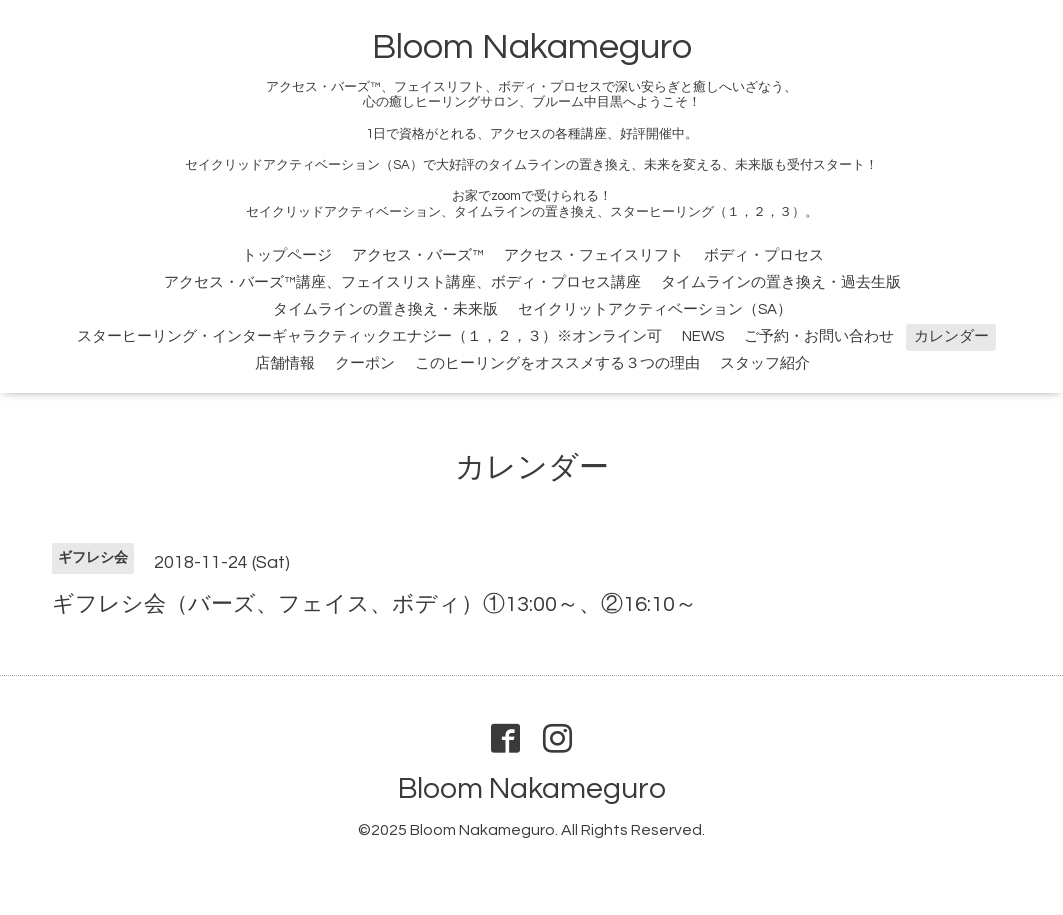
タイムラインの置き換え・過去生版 (781, 282)
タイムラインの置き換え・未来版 (385, 309)
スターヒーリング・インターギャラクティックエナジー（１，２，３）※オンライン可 (369, 336)
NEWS (703, 336)
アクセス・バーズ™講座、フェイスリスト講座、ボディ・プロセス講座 (402, 282)
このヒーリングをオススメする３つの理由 (557, 363)
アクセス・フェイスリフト (594, 255)
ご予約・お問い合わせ (819, 336)
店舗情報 (285, 363)
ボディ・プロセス (764, 255)
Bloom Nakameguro (532, 47)
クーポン (365, 363)
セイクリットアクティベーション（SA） (655, 309)
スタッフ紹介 (765, 363)
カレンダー (951, 336)
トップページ (287, 255)
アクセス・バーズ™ (418, 255)
